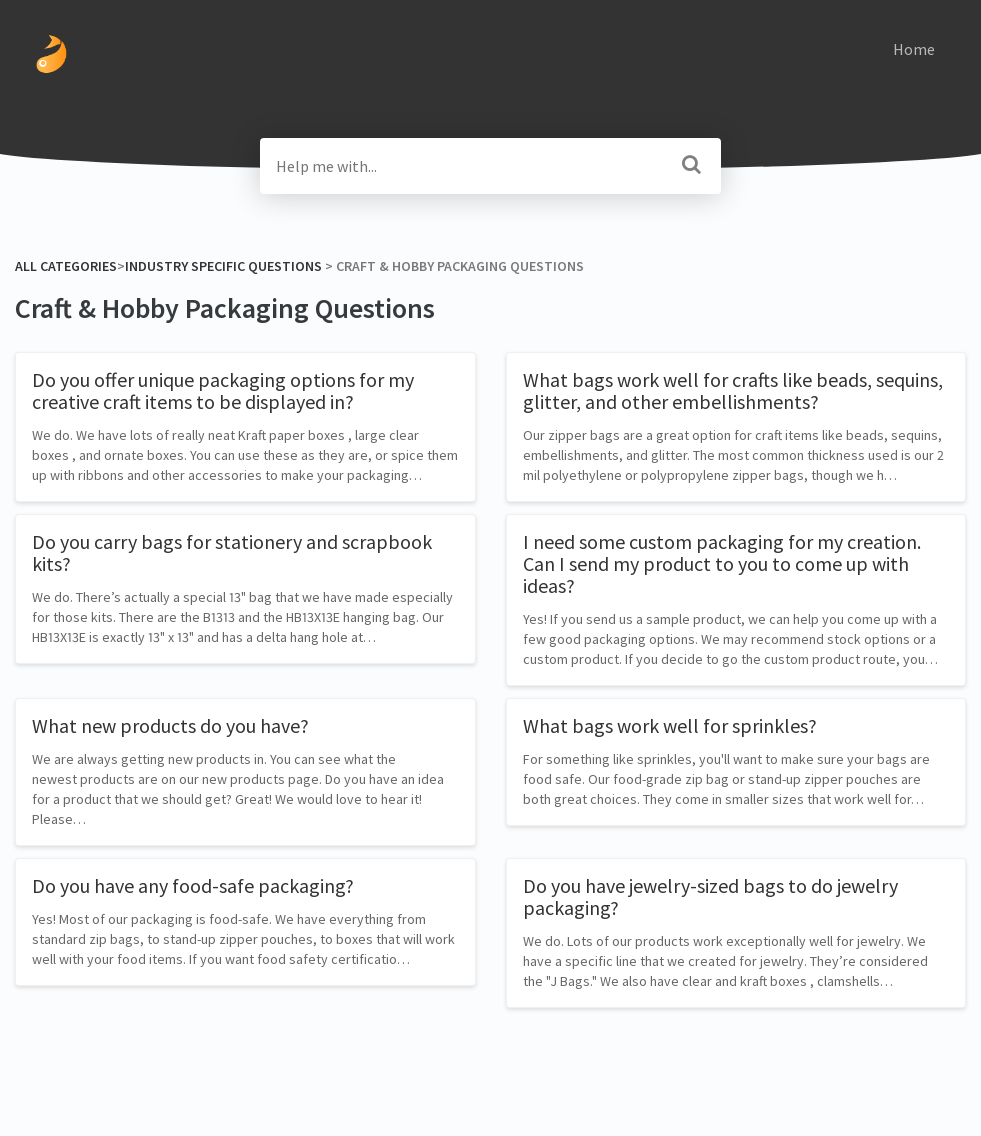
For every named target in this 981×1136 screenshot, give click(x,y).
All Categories (66, 266)
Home (914, 49)
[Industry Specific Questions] (223, 266)
